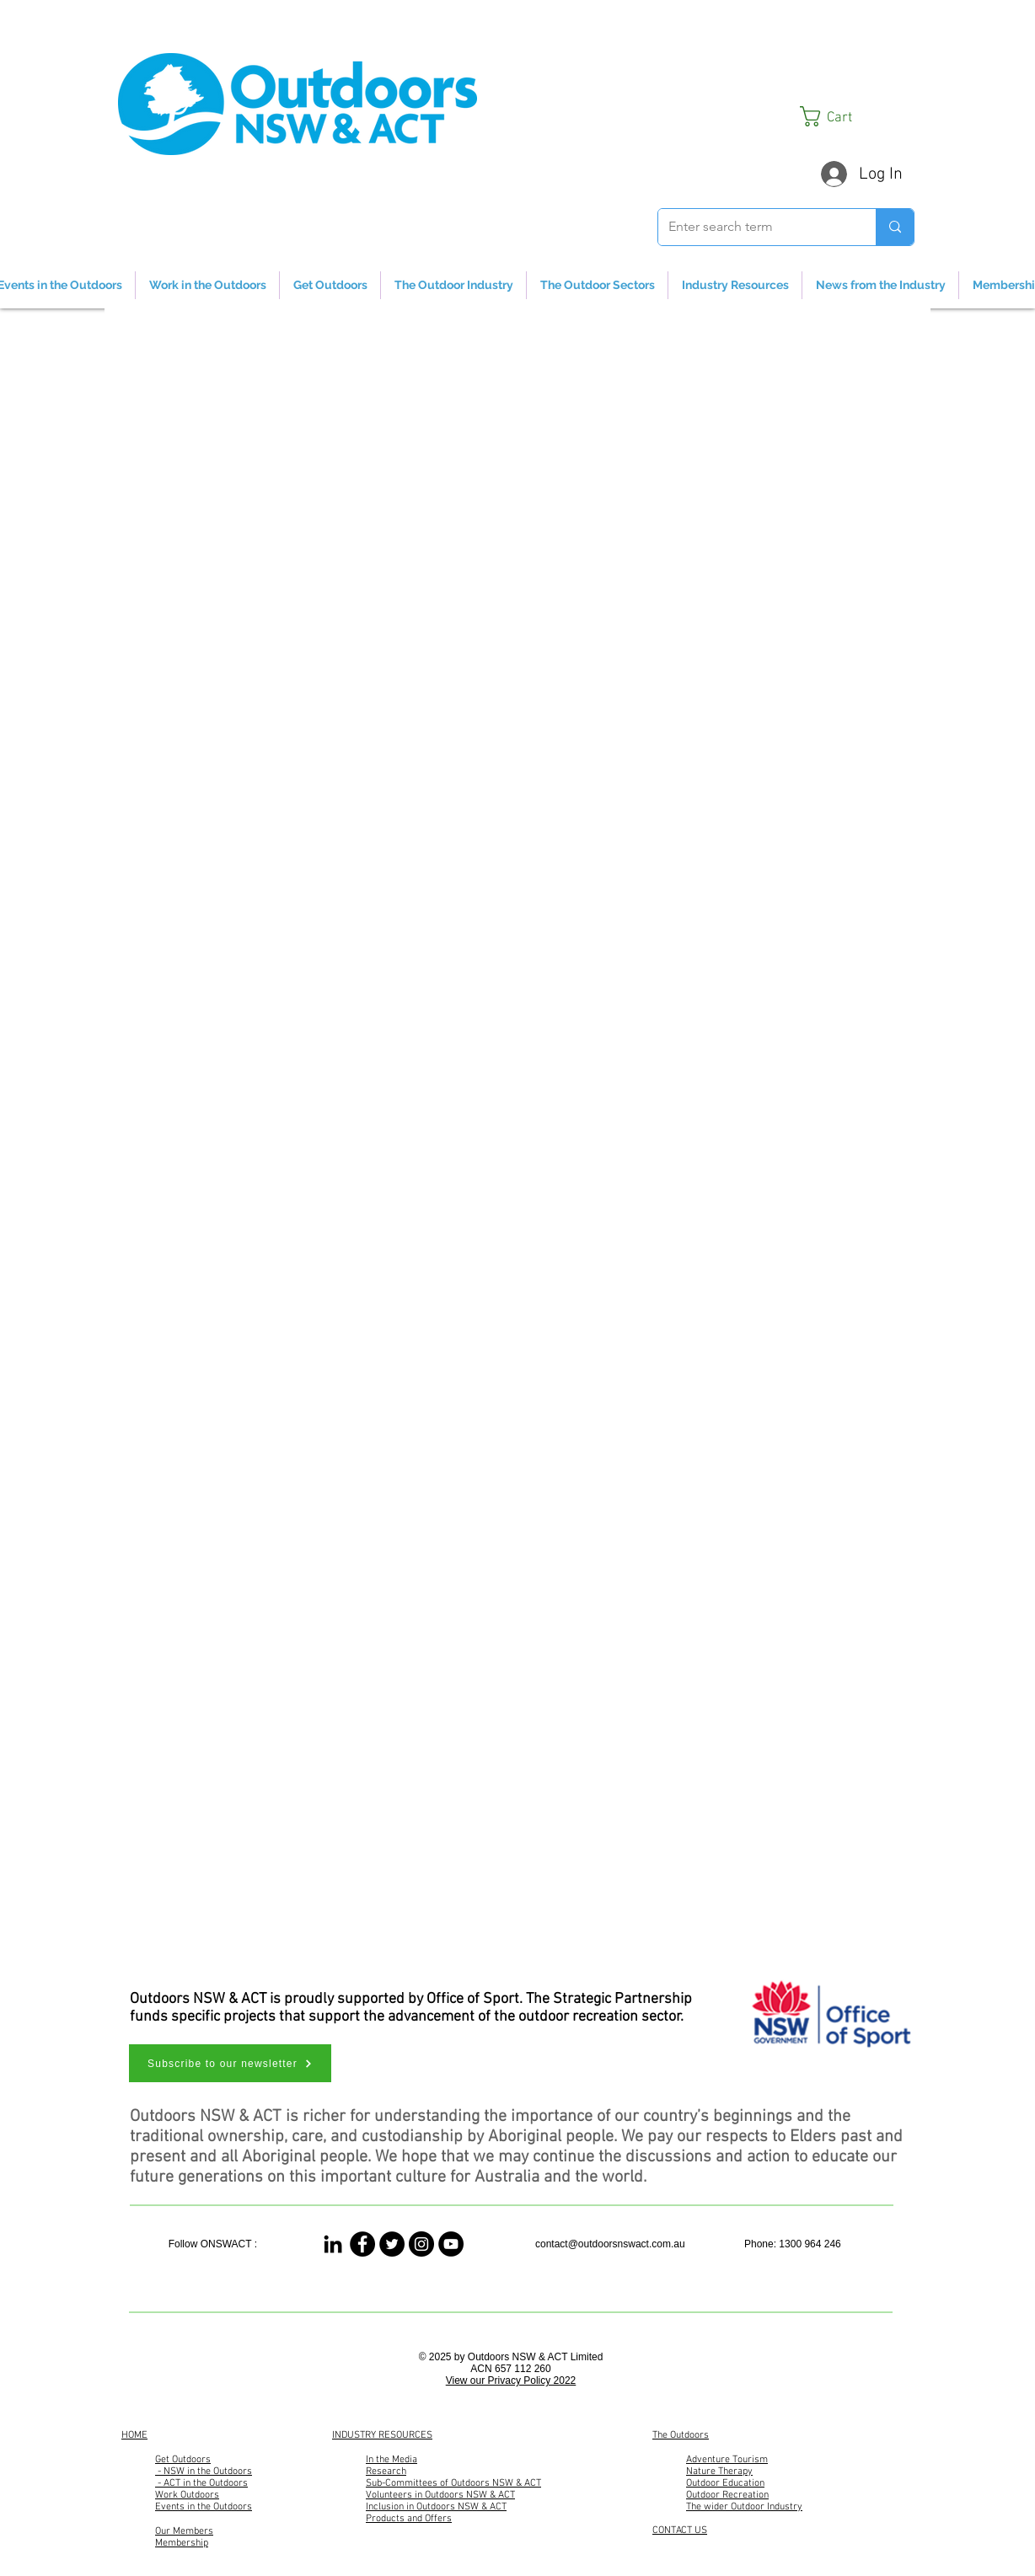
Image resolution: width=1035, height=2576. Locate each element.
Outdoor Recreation (727, 2495)
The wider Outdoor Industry (744, 2507)
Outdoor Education (725, 2483)
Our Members (184, 2531)
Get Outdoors (183, 2460)
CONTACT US (679, 2530)
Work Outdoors (187, 2495)
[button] (857, 116)
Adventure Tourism (727, 2460)
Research (386, 2471)
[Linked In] (333, 2244)
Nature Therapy (719, 2471)
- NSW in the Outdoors (203, 2471)
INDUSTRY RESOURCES (382, 2435)
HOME (134, 2435)
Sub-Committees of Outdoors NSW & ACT (453, 2483)
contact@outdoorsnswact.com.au (610, 2244)
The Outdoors (680, 2435)
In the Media (391, 2460)
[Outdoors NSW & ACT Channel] (451, 2244)
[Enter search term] (754, 227)
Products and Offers (409, 2519)
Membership (181, 2543)
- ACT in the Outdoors (201, 2483)
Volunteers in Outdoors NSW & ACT (440, 2495)
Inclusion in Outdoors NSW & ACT (436, 2507)
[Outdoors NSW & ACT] (362, 2244)
